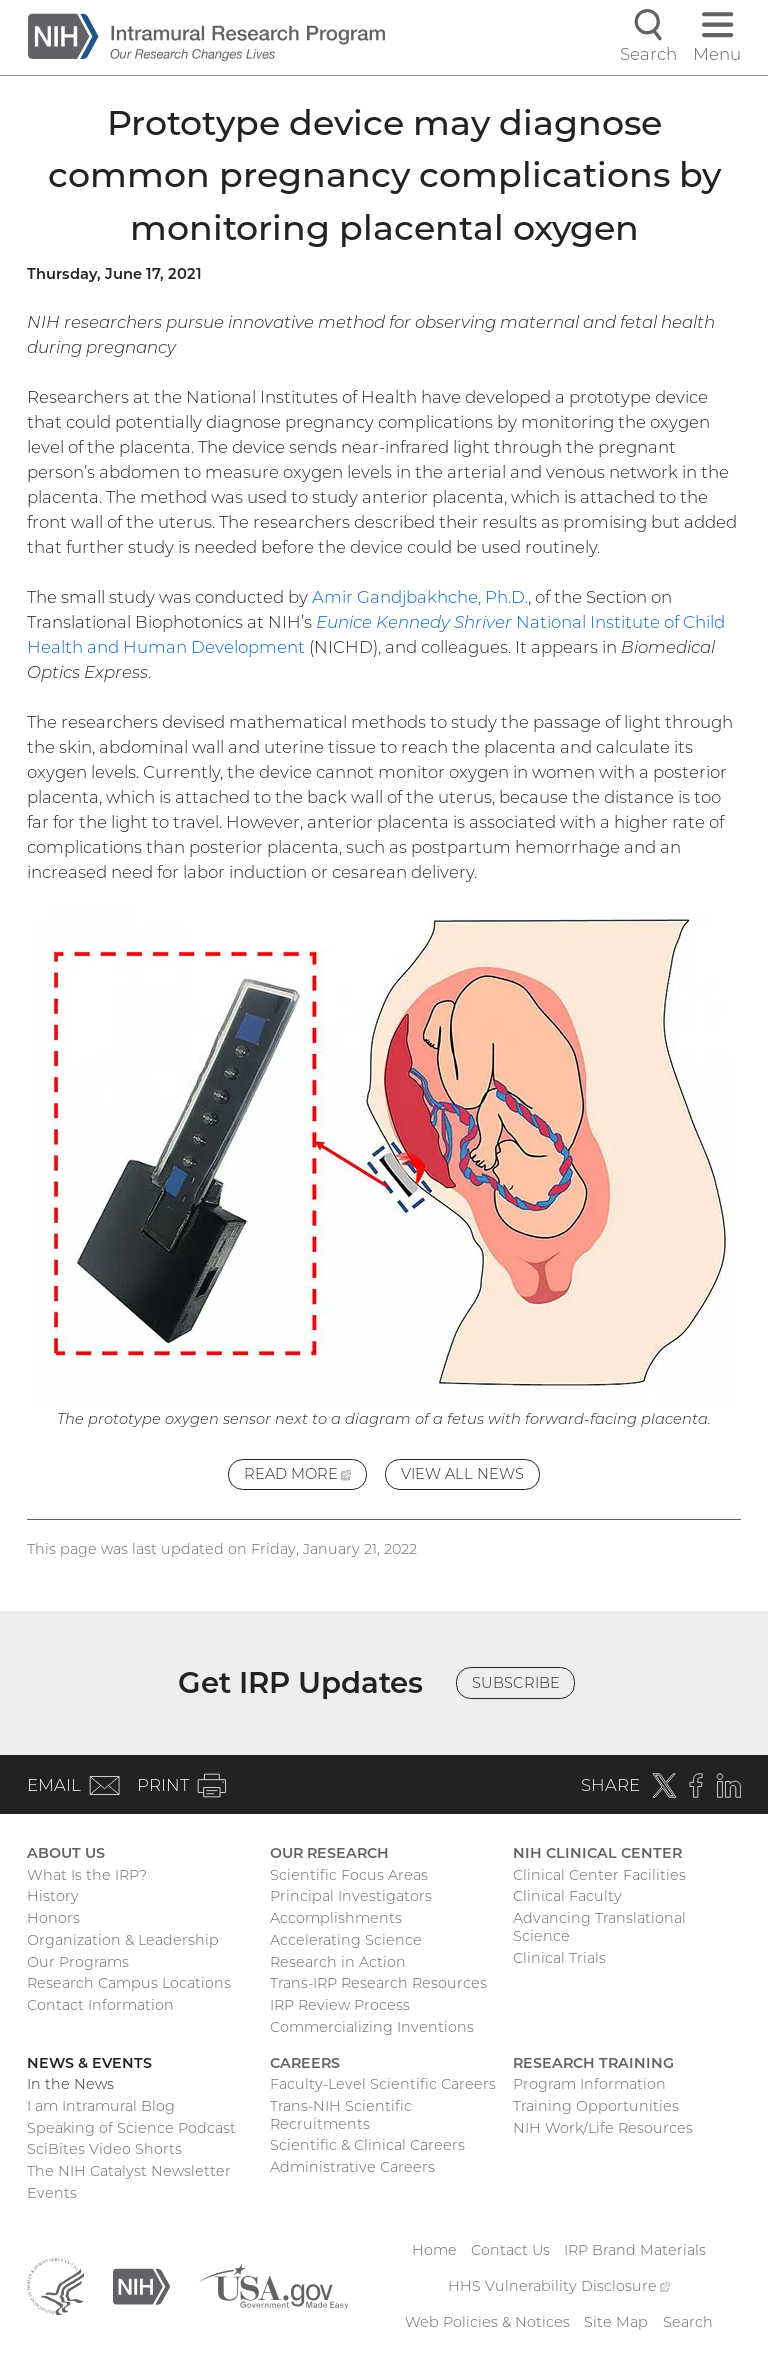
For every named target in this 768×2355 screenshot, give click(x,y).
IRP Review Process (340, 2005)
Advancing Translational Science (599, 1927)
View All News (462, 1474)
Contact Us (510, 2250)
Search (688, 2322)
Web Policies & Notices (487, 2322)
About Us (66, 1853)
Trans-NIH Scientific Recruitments (341, 2115)
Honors (53, 1918)
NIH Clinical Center (597, 1853)
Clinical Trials (559, 1958)
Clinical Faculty (567, 1896)
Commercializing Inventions (372, 2027)
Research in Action (338, 1962)
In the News (70, 2084)
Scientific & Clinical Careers (367, 2145)
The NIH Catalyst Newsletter (129, 2171)
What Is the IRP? (87, 1875)
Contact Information (100, 2005)
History (53, 1896)
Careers (305, 2063)
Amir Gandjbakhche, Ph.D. (420, 597)
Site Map (616, 2322)
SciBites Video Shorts (104, 2149)
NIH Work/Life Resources (603, 2128)
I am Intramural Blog (101, 2106)
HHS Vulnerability (559, 2286)
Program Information (589, 2084)
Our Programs (78, 1962)
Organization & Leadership (123, 1940)
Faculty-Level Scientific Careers (383, 2084)
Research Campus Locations (129, 1983)
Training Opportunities (596, 2106)
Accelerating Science (346, 1940)
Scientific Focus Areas (349, 1875)
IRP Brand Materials (635, 2250)
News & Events (89, 2063)
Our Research (329, 1853)
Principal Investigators (351, 1896)
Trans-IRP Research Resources (378, 1983)
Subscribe (516, 1683)
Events (52, 2193)
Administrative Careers (352, 2167)
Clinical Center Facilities (599, 1875)
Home (434, 2250)
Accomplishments (336, 1918)
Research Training (593, 2063)
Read (305, 1476)
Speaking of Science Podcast (131, 2128)
